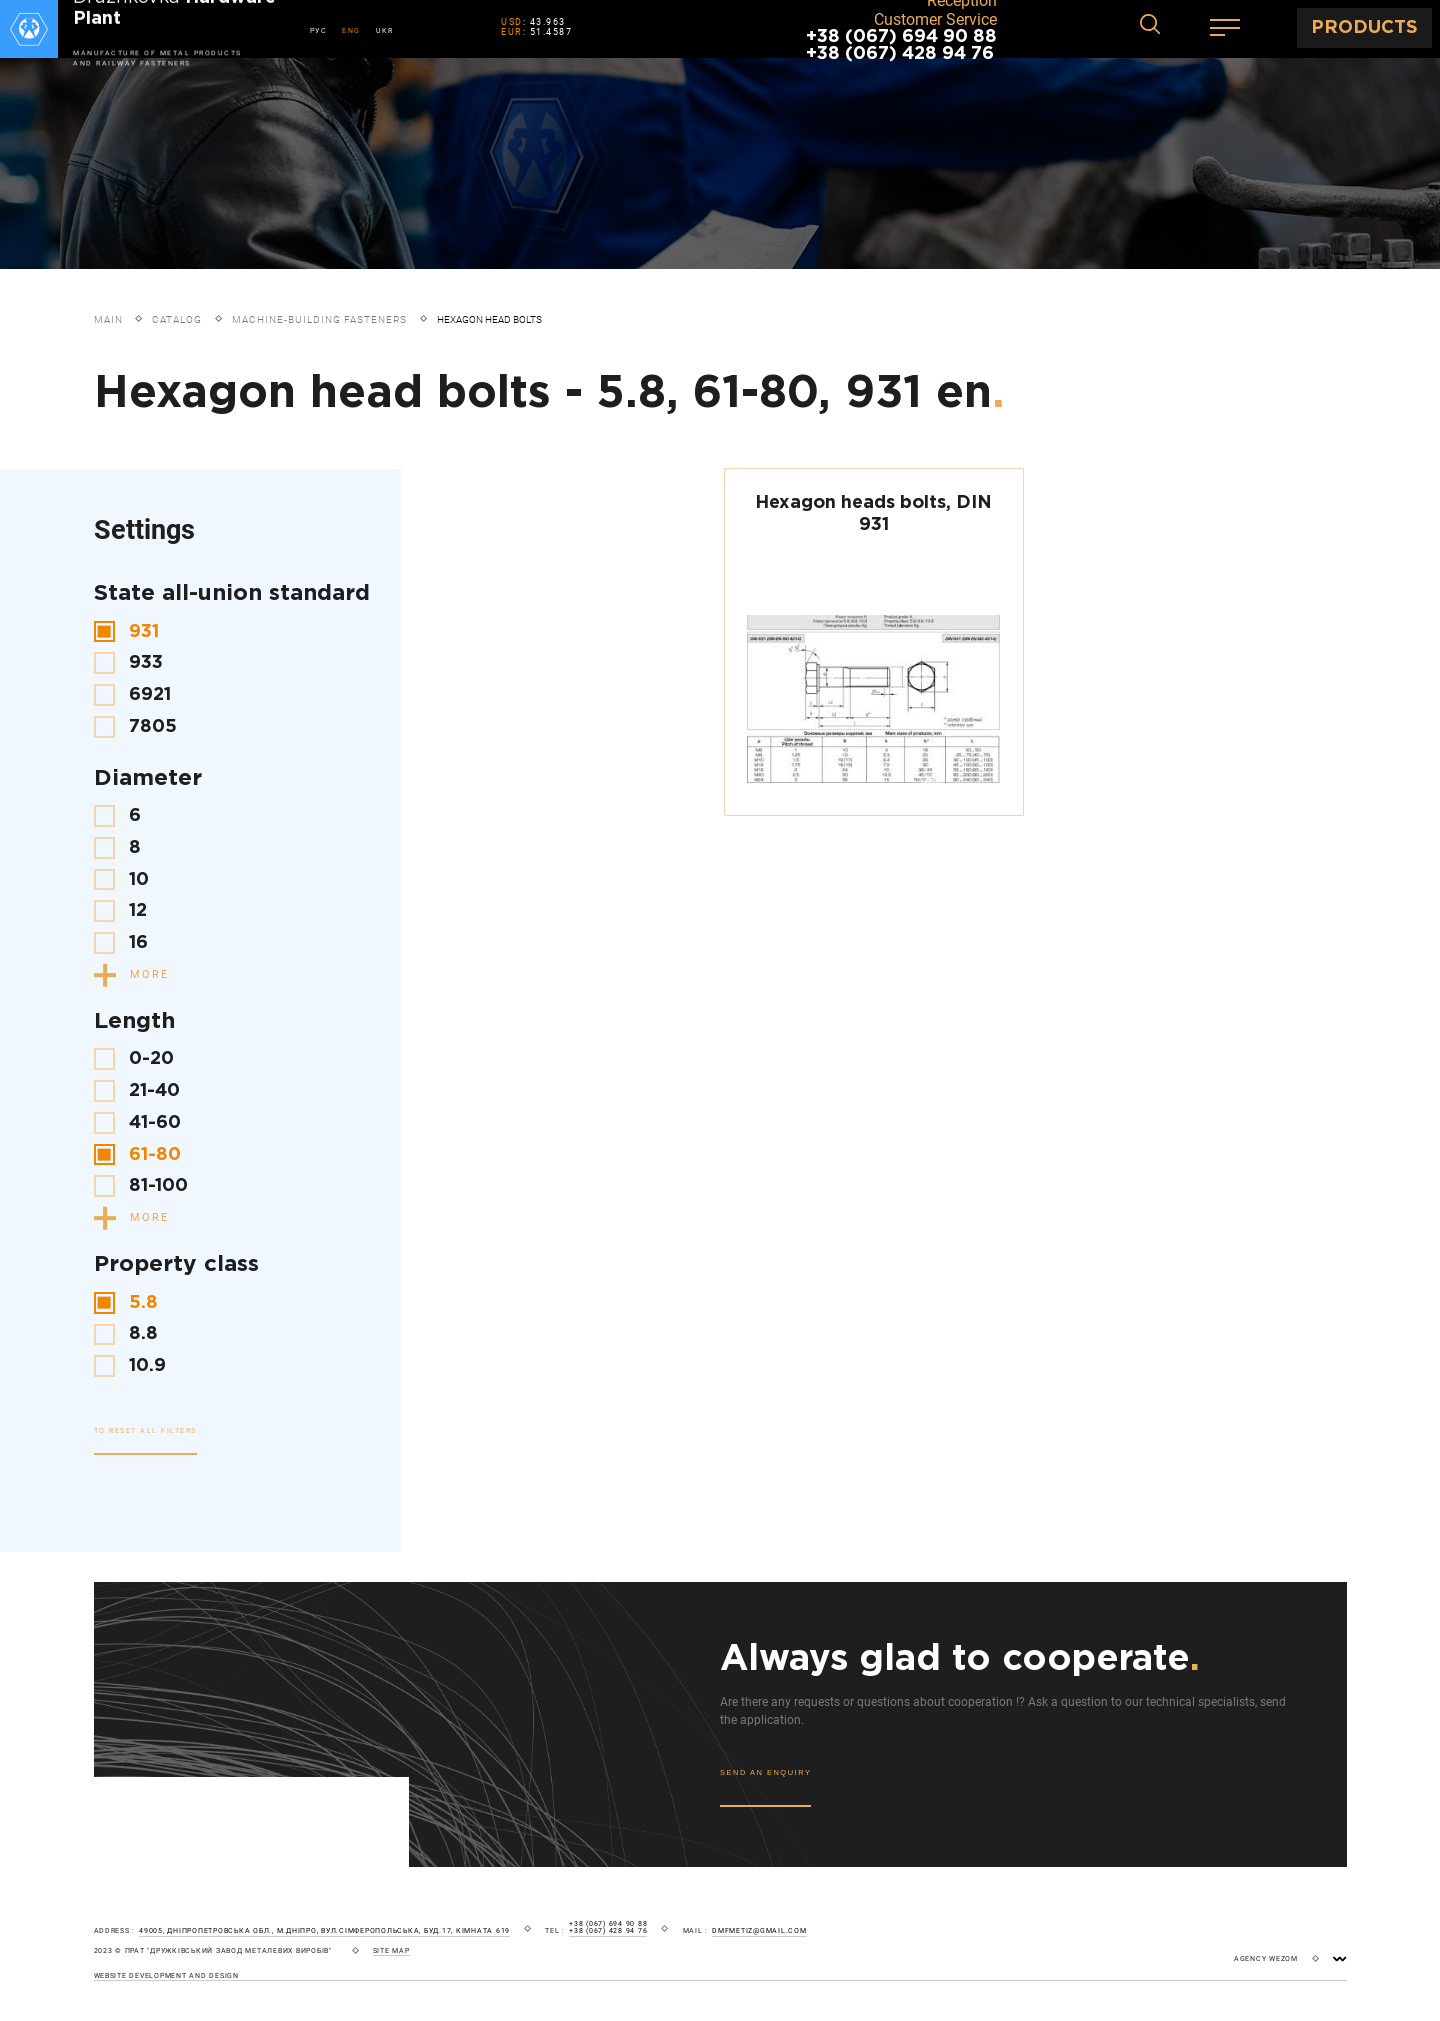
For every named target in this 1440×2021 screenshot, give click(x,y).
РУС (319, 30)
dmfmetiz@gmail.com (759, 1931)
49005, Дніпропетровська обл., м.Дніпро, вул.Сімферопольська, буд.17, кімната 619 (324, 1931)
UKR (385, 30)
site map (391, 1951)
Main (108, 319)
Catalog (177, 319)
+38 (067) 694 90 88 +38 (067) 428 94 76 (901, 45)
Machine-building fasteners (319, 319)
